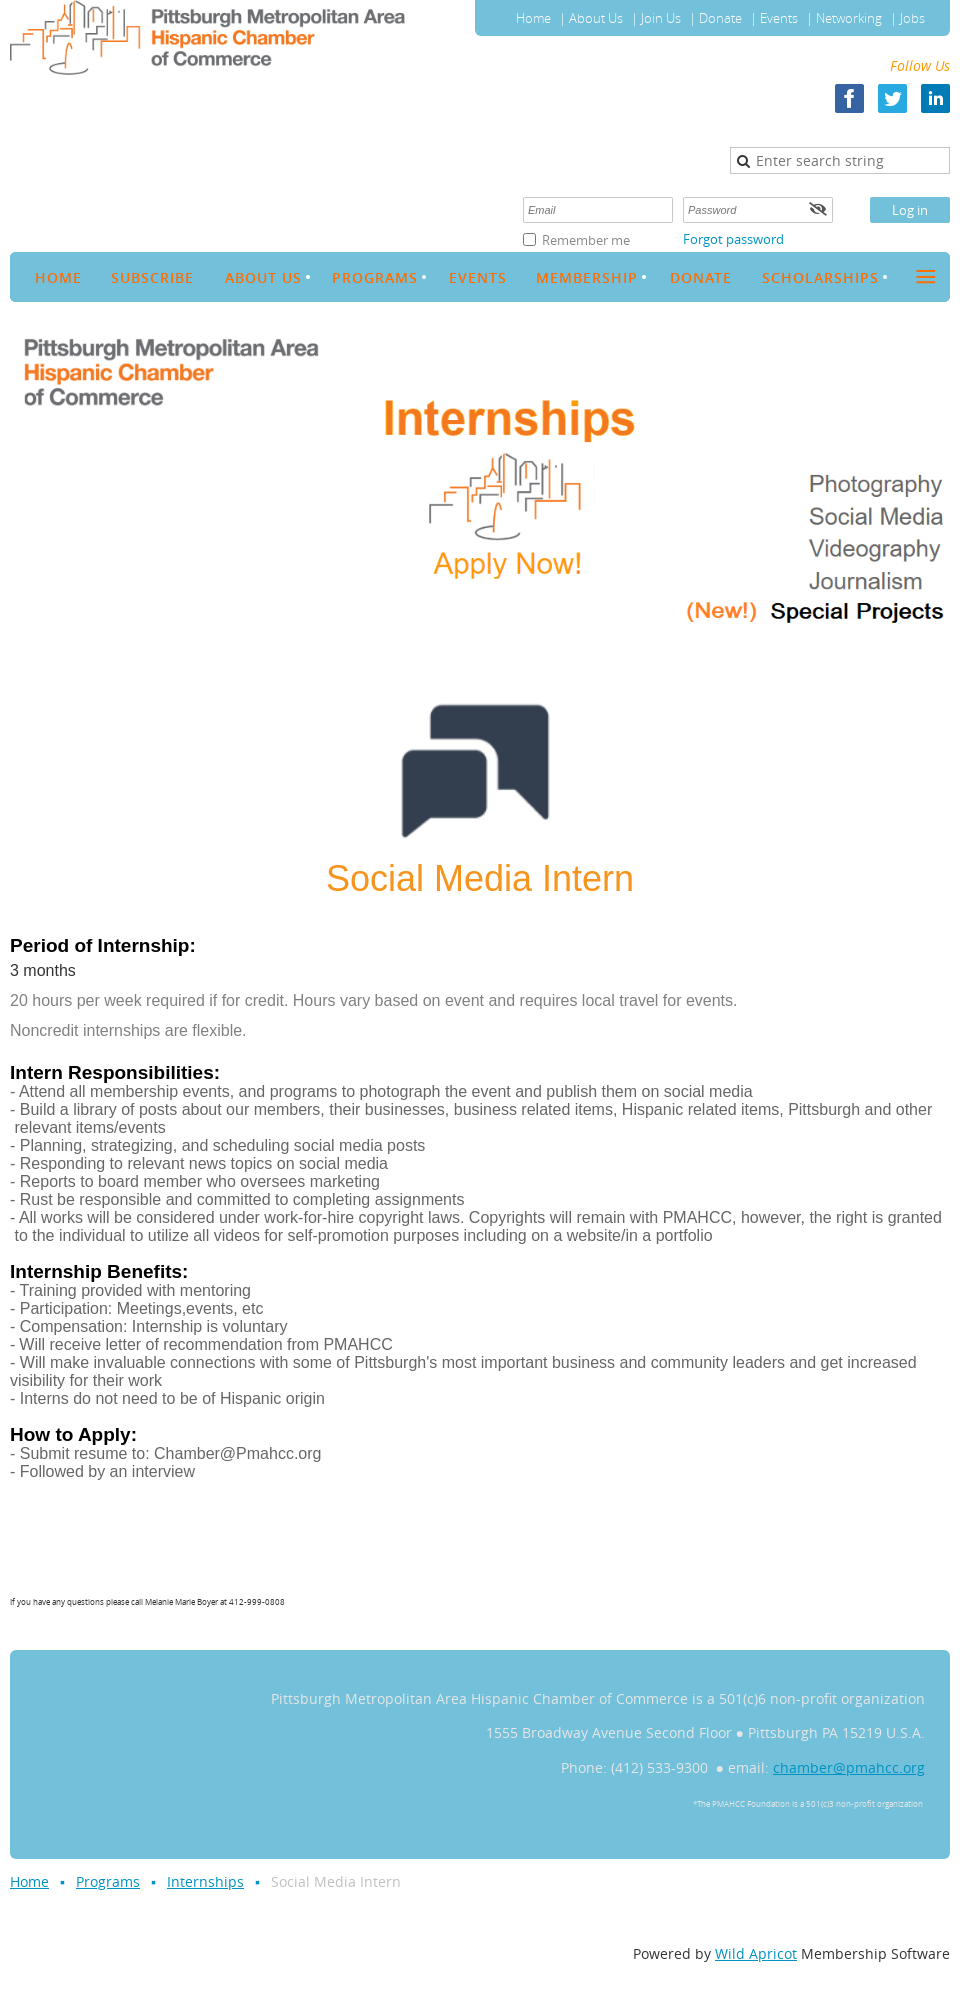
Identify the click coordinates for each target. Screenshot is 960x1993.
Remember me (586, 240)
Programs (108, 1881)
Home (533, 18)
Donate (720, 18)
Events (779, 18)
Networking (849, 18)
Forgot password (733, 239)
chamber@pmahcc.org (849, 1767)
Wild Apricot (756, 1953)
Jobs (912, 18)
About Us (596, 18)
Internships (205, 1881)
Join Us (661, 18)
